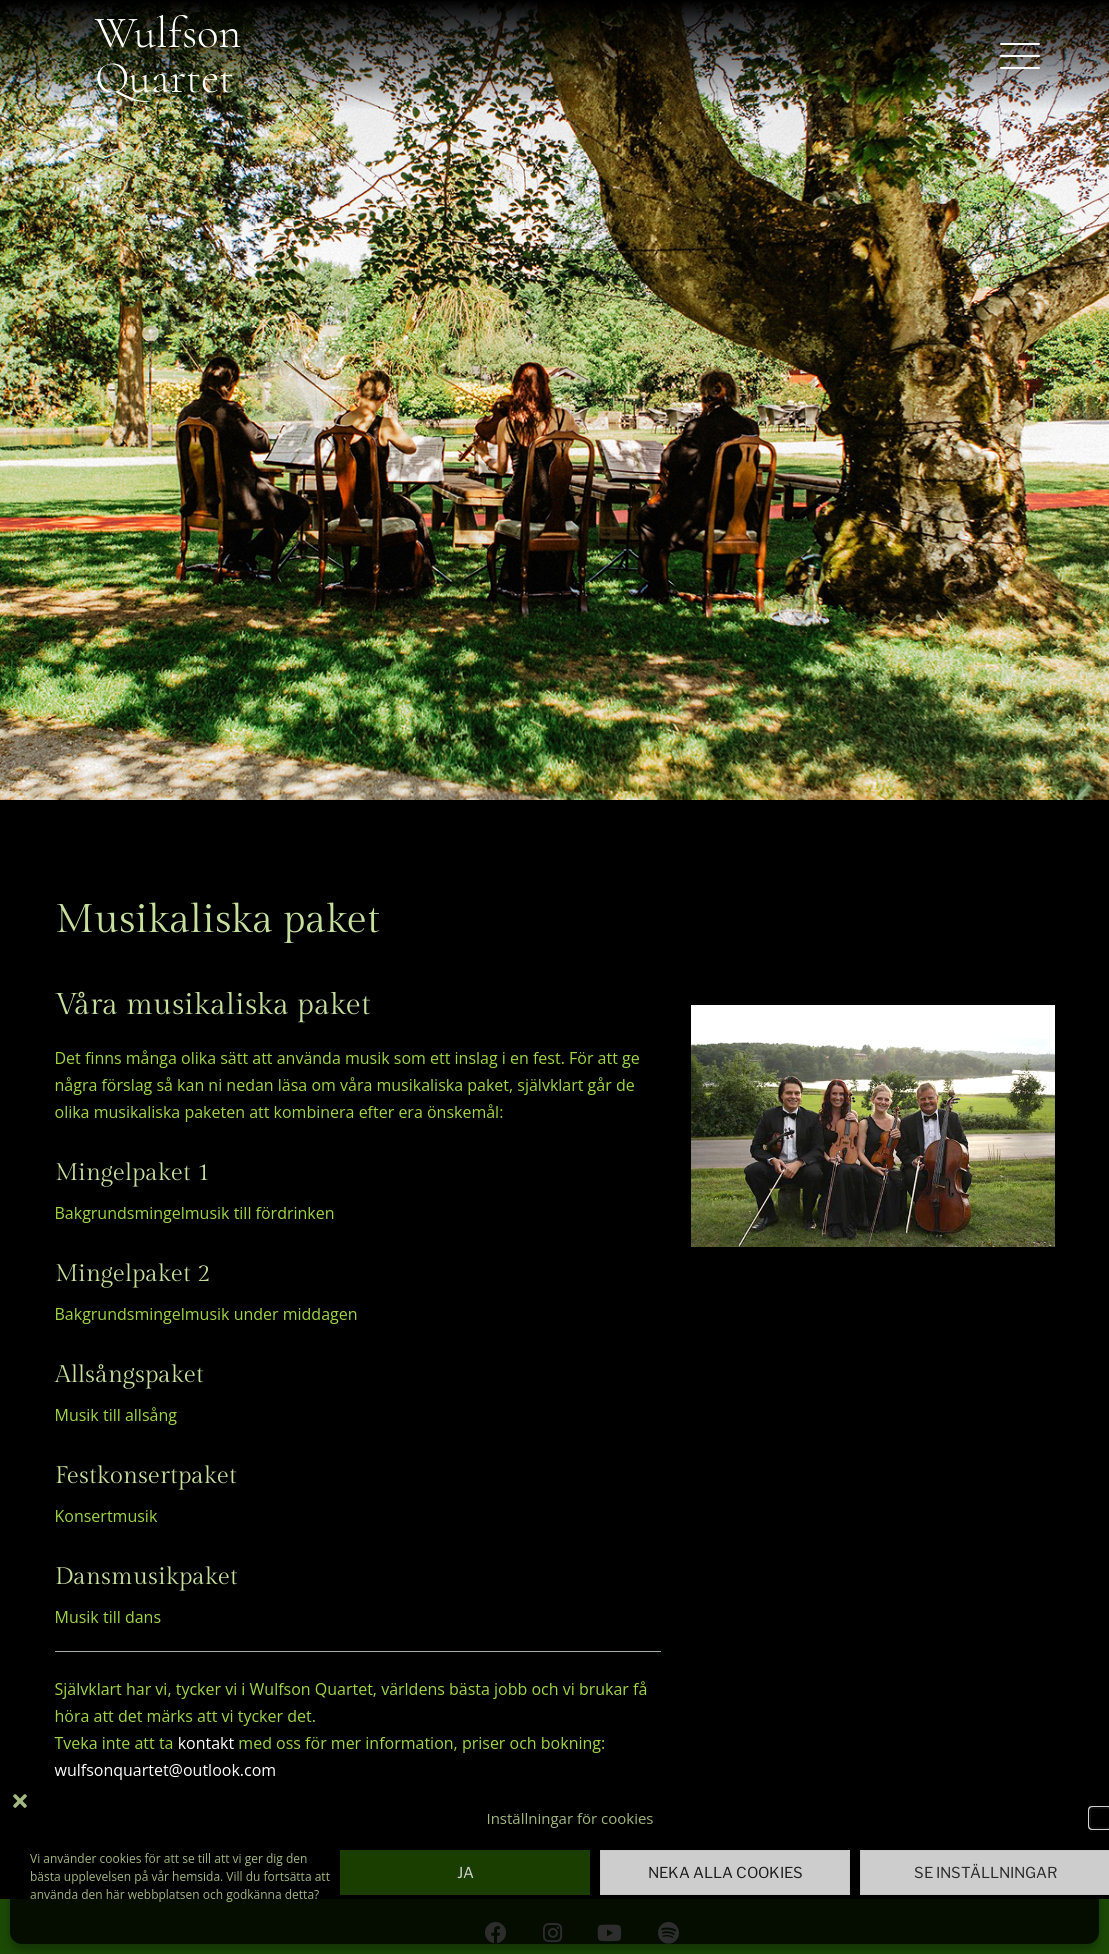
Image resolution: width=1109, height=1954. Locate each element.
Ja (465, 1873)
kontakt (206, 1743)
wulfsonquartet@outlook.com (166, 1770)
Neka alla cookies (725, 1873)
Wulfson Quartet (168, 55)
